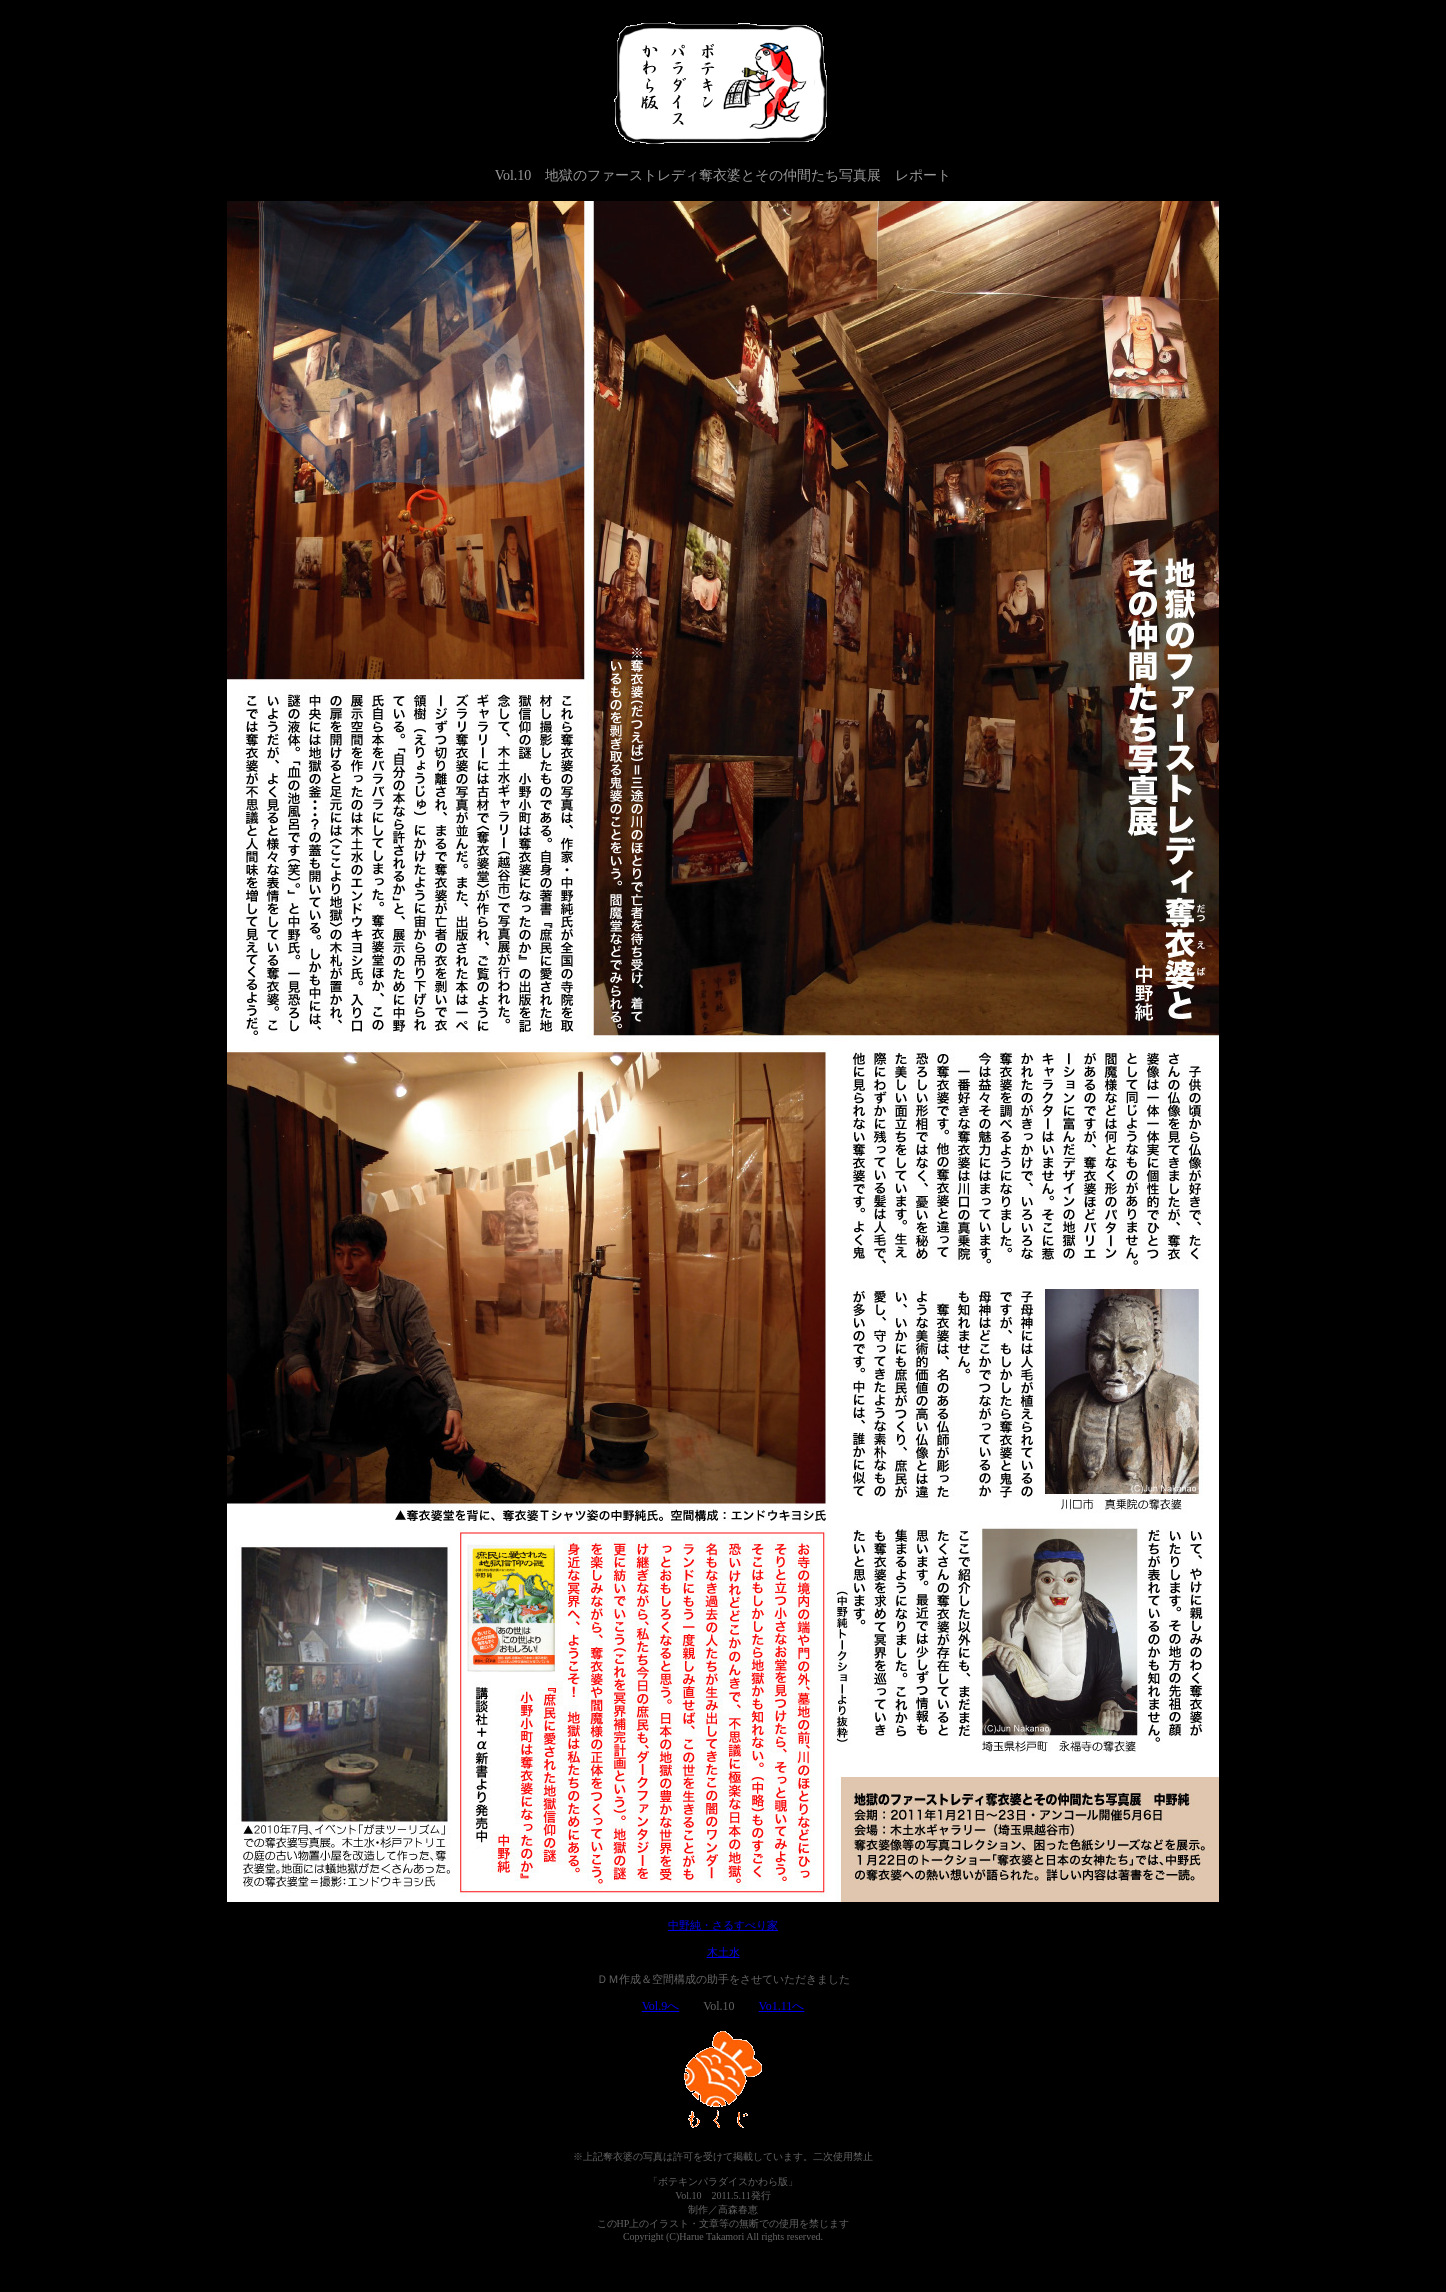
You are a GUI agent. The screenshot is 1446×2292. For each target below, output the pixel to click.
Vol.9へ (660, 2006)
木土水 (723, 1952)
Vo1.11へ (782, 2006)
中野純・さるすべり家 (723, 1925)
